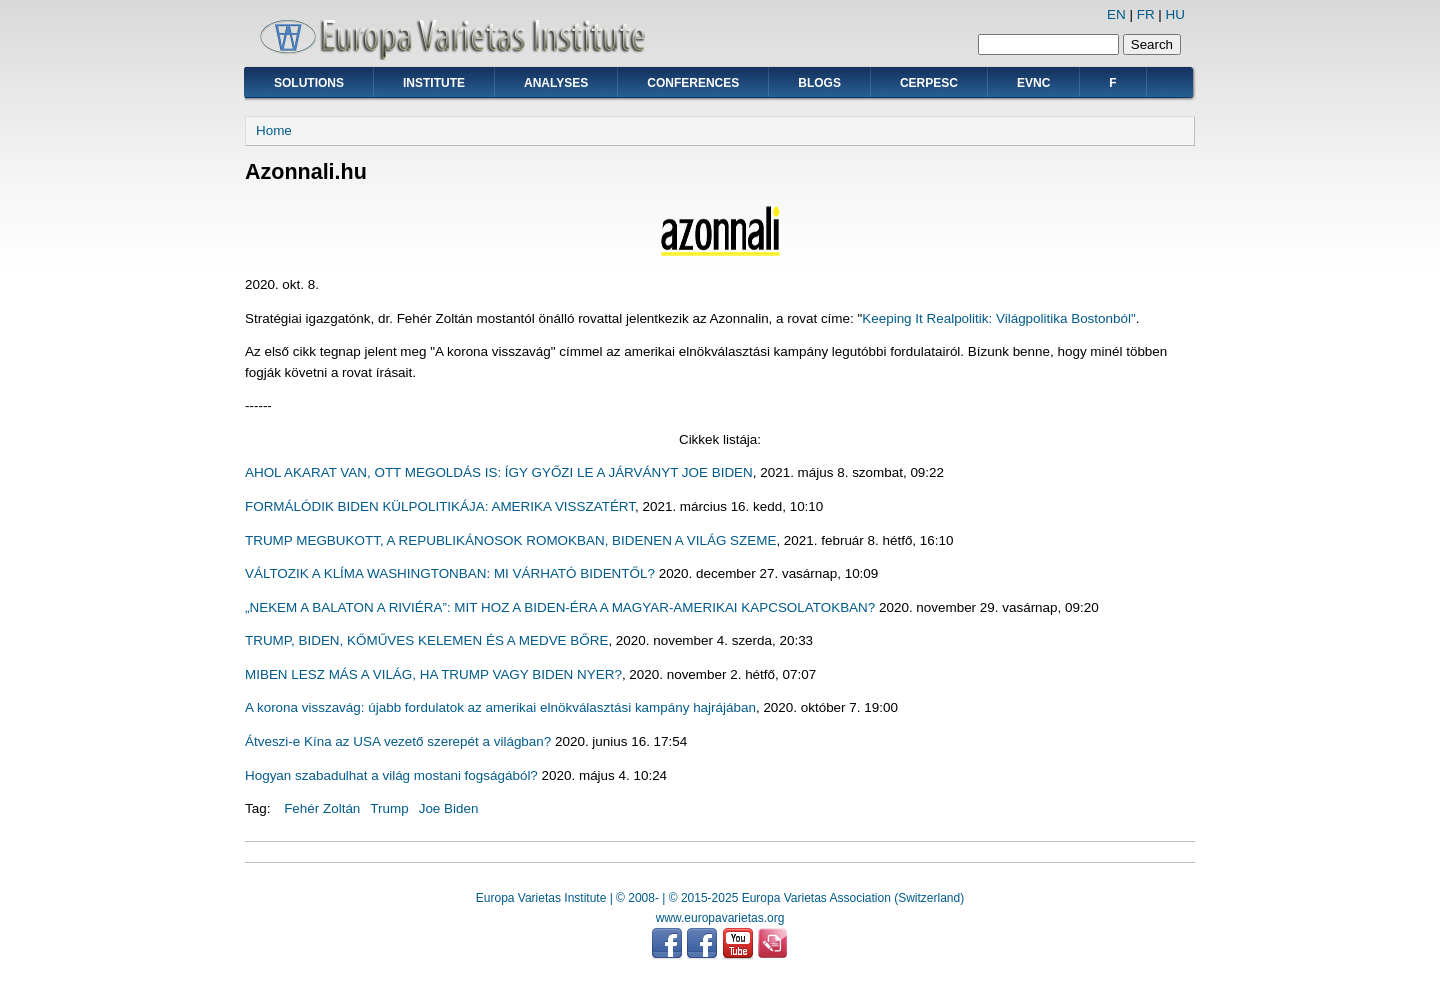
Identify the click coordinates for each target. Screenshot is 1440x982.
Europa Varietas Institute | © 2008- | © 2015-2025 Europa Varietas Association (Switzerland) (720, 898)
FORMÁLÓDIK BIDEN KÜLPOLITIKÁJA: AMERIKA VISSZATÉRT (440, 506)
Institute (434, 83)
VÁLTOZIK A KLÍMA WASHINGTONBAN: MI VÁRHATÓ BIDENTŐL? (450, 573)
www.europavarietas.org (720, 918)
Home (274, 130)
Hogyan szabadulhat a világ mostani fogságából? (391, 775)
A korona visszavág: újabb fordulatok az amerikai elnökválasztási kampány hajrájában (500, 707)
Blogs (819, 83)
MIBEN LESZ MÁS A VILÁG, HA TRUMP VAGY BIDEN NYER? (433, 674)
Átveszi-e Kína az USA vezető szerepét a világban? (398, 741)
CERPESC (929, 83)
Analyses (556, 83)
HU (1175, 14)
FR (1146, 14)
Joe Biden (449, 808)
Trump (389, 808)
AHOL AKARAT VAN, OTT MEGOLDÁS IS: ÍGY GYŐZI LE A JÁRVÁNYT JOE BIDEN (499, 472)
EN (1116, 14)
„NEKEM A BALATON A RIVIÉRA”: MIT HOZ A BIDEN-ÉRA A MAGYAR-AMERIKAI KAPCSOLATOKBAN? (560, 607)
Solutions (309, 83)
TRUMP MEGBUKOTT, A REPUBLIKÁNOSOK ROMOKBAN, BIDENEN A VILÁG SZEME (510, 540)
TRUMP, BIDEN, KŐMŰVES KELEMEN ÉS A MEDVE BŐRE (426, 640)
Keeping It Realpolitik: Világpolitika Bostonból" (998, 318)
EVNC (1033, 83)
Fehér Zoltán (322, 808)
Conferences (693, 83)
